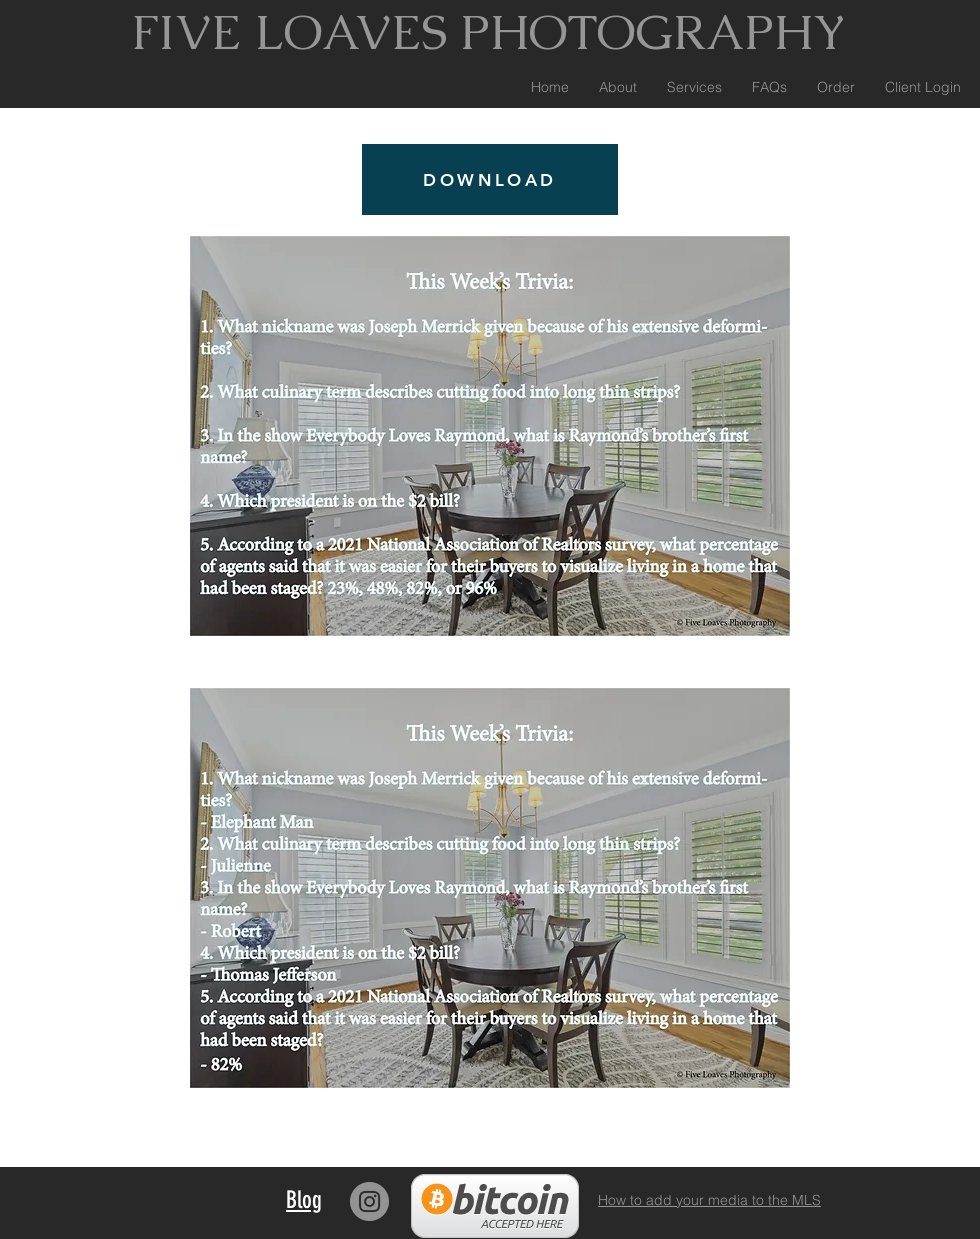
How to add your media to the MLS (709, 1200)
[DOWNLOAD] (490, 179)
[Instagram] (369, 1201)
